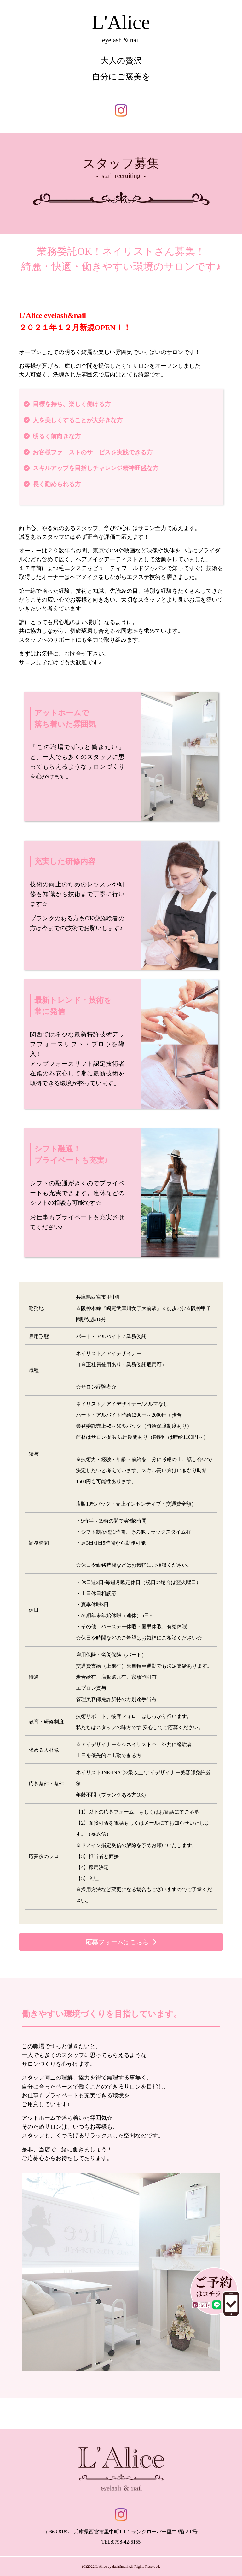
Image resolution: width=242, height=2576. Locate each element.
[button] (121, 1942)
